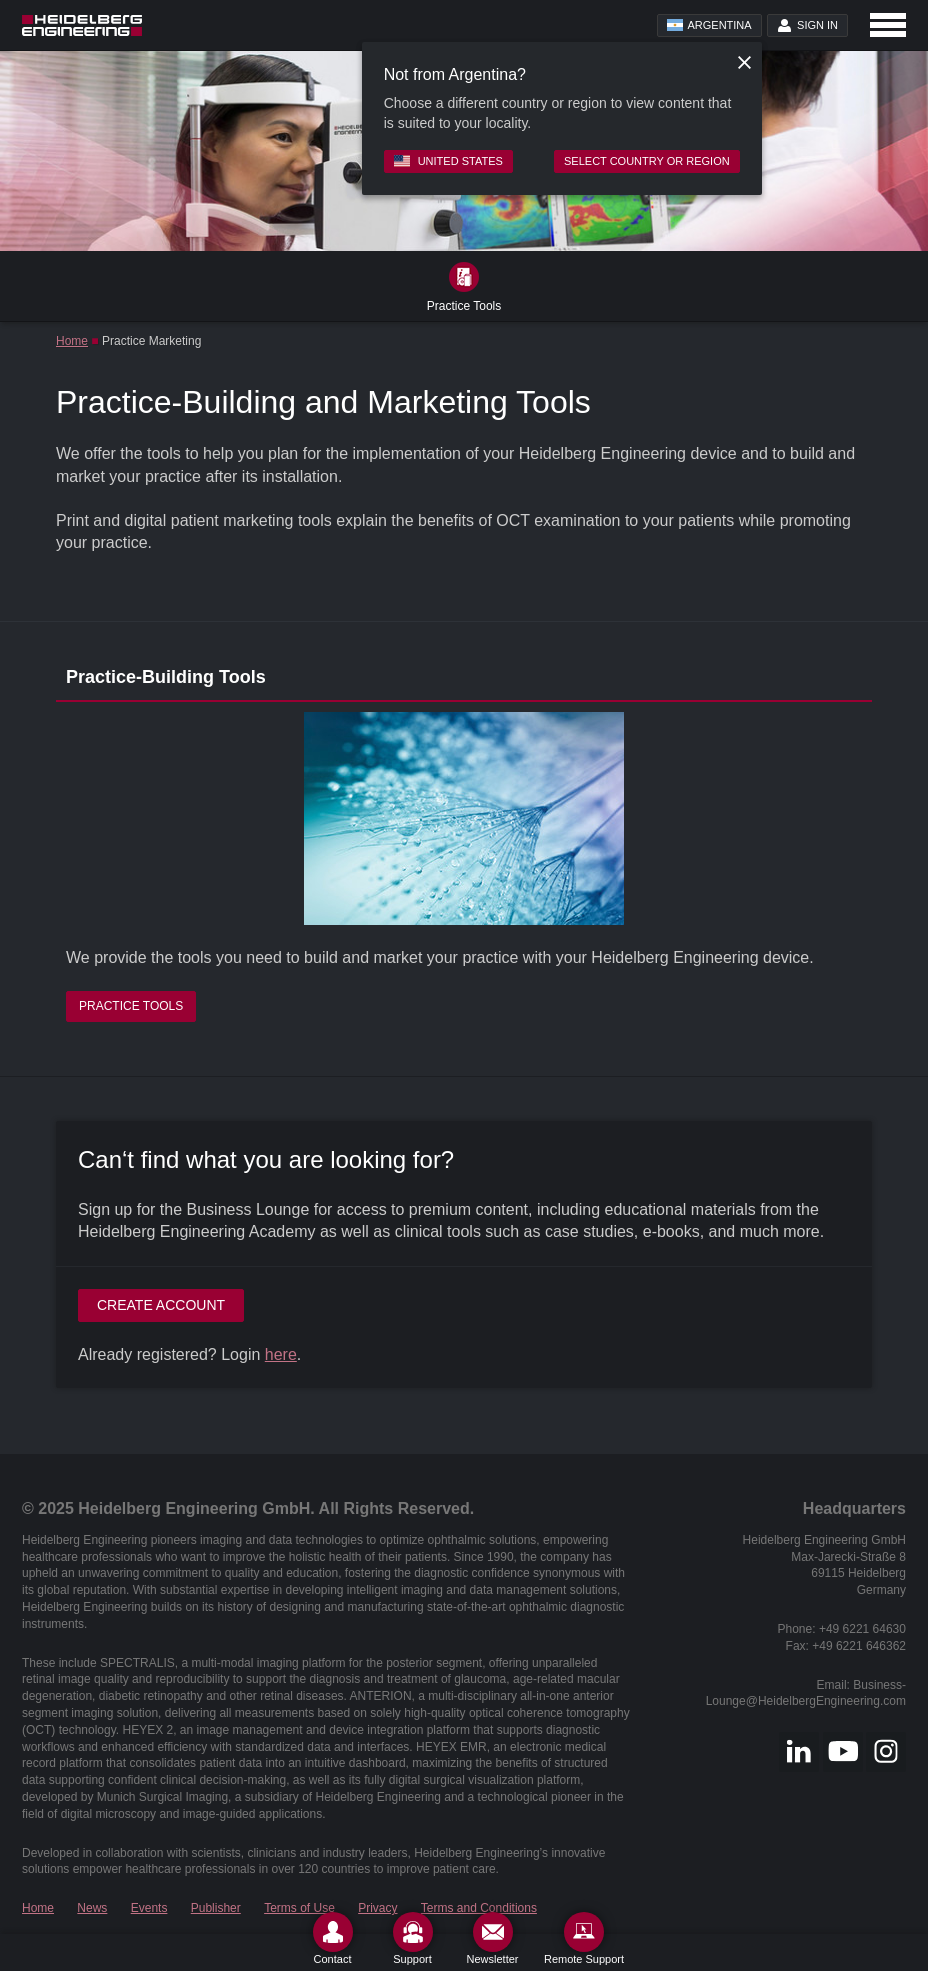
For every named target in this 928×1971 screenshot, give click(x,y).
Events (149, 1908)
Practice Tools (131, 1006)
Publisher (216, 1908)
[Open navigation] (888, 25)
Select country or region (647, 161)
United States (448, 161)
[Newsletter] (493, 1938)
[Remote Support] (584, 1938)
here (281, 1354)
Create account (161, 1305)
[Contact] (333, 1938)
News (92, 1908)
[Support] (413, 1938)
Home (72, 341)
